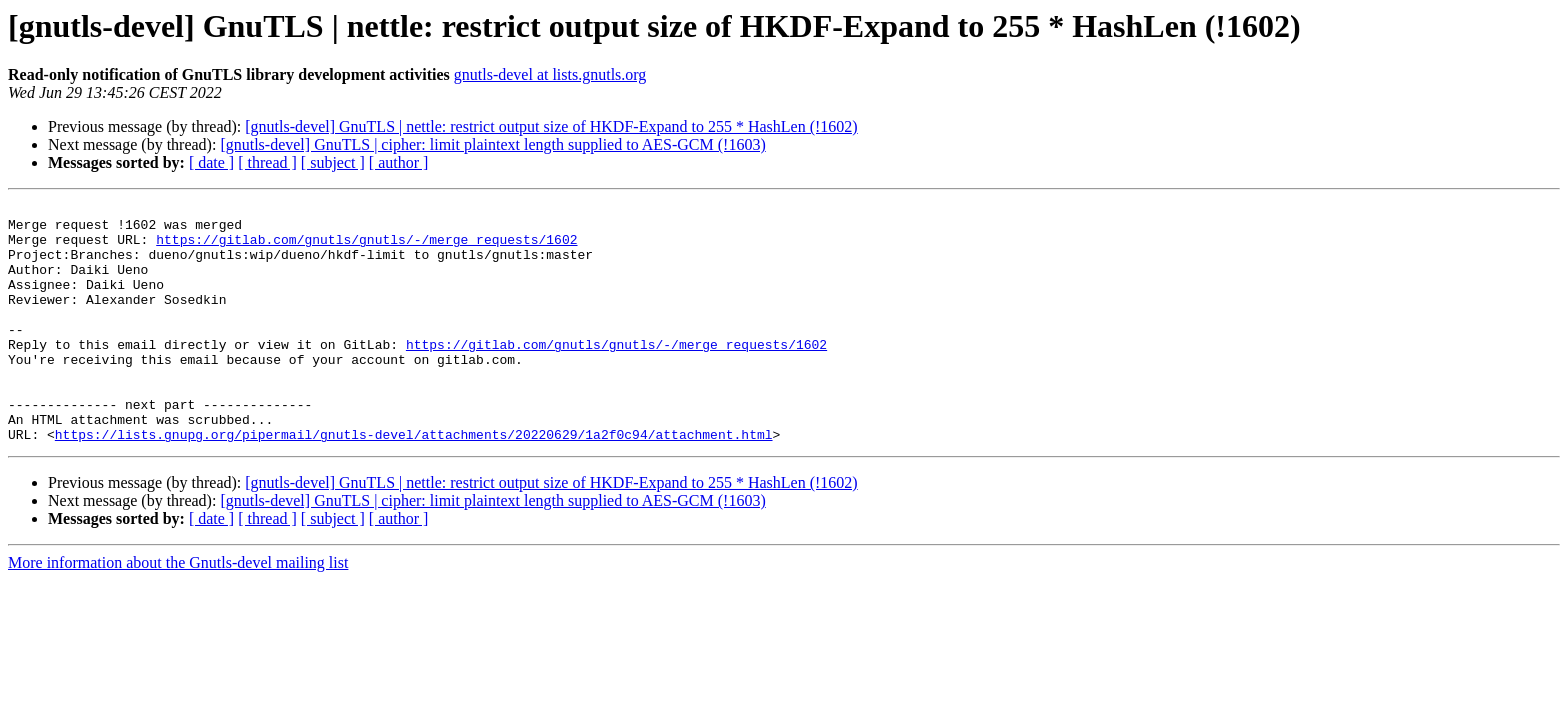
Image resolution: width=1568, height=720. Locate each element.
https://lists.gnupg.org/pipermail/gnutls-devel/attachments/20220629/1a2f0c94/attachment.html (414, 482)
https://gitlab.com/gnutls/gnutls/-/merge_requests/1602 (366, 248)
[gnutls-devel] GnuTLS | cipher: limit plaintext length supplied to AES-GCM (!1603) (492, 144)
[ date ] (211, 162)
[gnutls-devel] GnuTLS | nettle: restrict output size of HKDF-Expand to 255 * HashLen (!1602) (551, 126)
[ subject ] (333, 162)
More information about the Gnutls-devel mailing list (178, 610)
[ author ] (399, 162)
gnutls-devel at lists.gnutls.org (550, 74)
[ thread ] (267, 162)
